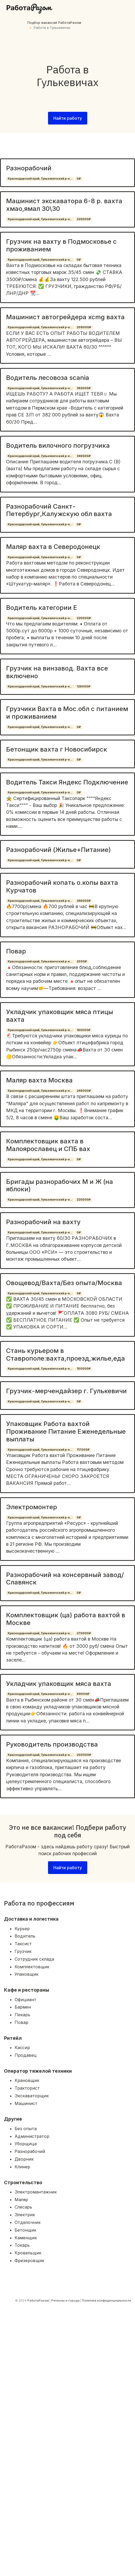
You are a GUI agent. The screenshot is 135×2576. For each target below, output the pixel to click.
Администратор (32, 2136)
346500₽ (84, 456)
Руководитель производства (52, 1744)
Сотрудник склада (34, 1959)
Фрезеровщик (29, 2260)
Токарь (22, 2245)
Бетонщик (25, 2230)
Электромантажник (36, 2192)
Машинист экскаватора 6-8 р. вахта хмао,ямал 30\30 (64, 204)
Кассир (22, 2047)
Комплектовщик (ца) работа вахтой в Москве (65, 1619)
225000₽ (84, 219)
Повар (16, 951)
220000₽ (84, 618)
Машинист (26, 2103)
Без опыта (26, 2128)
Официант (25, 1999)
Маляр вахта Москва (39, 1080)
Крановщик (27, 2080)
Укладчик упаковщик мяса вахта (58, 1683)
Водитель (25, 1936)
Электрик (25, 2214)
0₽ (79, 178)
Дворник (24, 2159)
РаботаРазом (38, 2300)
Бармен (23, 2007)
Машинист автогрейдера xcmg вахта (65, 317)
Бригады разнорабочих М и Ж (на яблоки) (59, 1185)
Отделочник (28, 2222)
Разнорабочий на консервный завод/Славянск (65, 1578)
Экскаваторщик (32, 2095)
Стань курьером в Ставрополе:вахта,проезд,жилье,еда (65, 1354)
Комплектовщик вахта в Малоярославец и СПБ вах (48, 1145)
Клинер (22, 2166)
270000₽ (84, 1633)
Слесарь (23, 2207)
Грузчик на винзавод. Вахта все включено (57, 672)
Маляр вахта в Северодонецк (53, 546)
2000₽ (82, 961)
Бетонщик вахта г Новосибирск (56, 749)
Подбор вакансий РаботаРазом (54, 23)
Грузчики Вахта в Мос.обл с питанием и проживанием (67, 712)
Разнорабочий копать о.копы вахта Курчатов (62, 886)
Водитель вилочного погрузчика (58, 445)
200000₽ (84, 1755)
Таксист (23, 1943)
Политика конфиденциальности (106, 2300)
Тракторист (27, 2088)
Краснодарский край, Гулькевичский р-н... (40, 178)
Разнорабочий (28, 168)
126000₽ (83, 686)
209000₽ (84, 327)
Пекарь (22, 2014)
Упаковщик (26, 1974)
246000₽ (84, 1090)
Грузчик (23, 1951)
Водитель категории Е (41, 607)
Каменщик (26, 2237)
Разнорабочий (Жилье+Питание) (58, 850)
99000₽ (83, 1694)
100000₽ (84, 1368)
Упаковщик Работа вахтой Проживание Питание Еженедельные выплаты (66, 1431)
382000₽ (84, 388)
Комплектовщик (32, 1966)
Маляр (21, 2199)
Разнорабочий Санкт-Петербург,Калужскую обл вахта (59, 510)
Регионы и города (65, 2300)
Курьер (22, 1928)
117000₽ (83, 1449)
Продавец (26, 2055)
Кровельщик (28, 2252)
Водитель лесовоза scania (47, 377)
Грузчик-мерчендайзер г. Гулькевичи (66, 1391)
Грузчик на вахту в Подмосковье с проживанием (61, 245)
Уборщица (26, 2143)
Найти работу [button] (67, 118)
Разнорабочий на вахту (43, 1222)
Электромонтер (31, 1507)
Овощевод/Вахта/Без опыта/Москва (64, 1283)
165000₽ (83, 1030)
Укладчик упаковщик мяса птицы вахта (59, 1015)
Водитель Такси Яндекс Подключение (67, 782)
